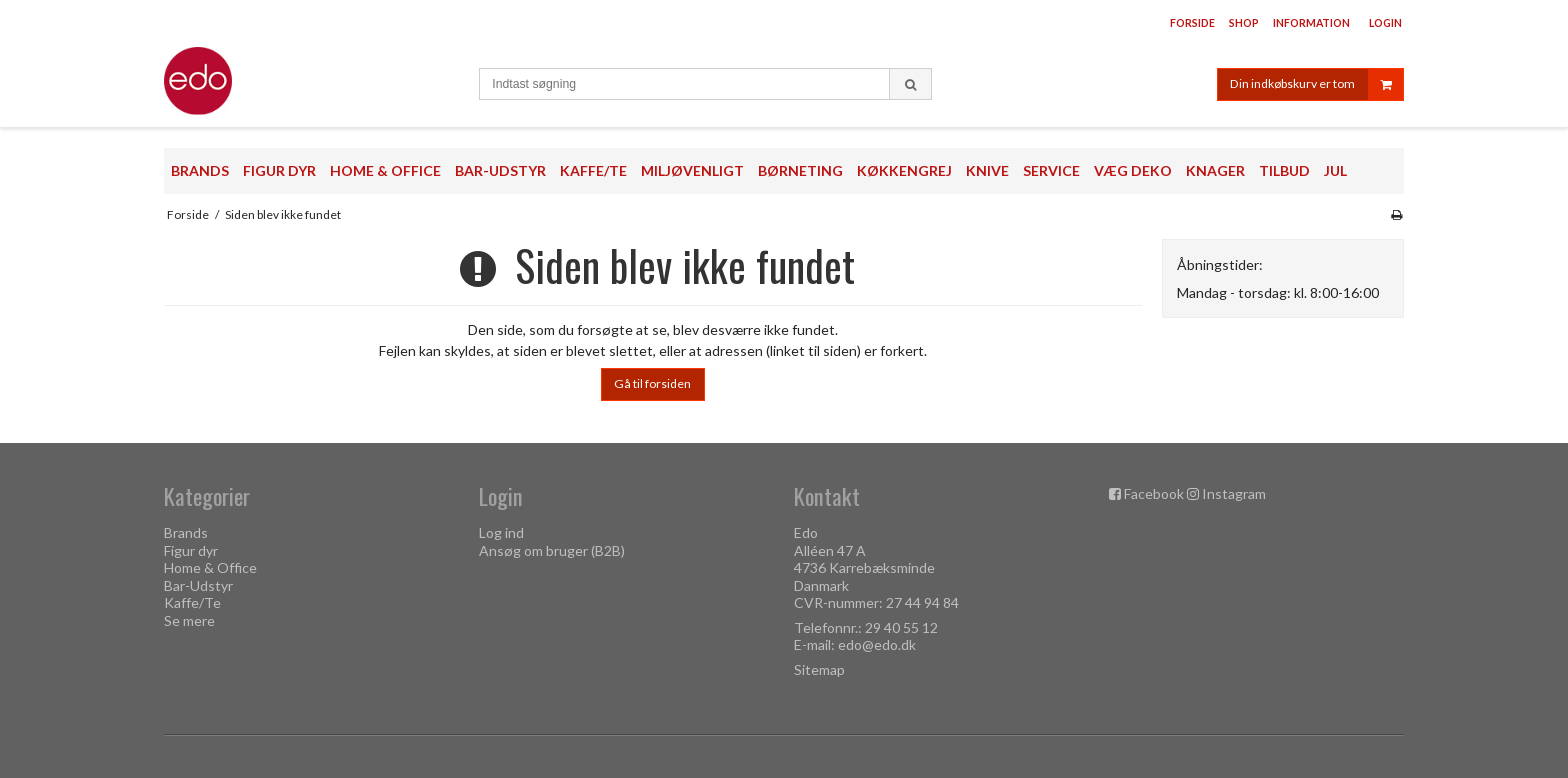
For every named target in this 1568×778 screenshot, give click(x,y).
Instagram (1234, 493)
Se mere (189, 620)
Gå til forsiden (652, 383)
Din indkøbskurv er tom (1316, 84)
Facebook (1154, 493)
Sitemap (819, 669)
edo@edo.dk (877, 644)
